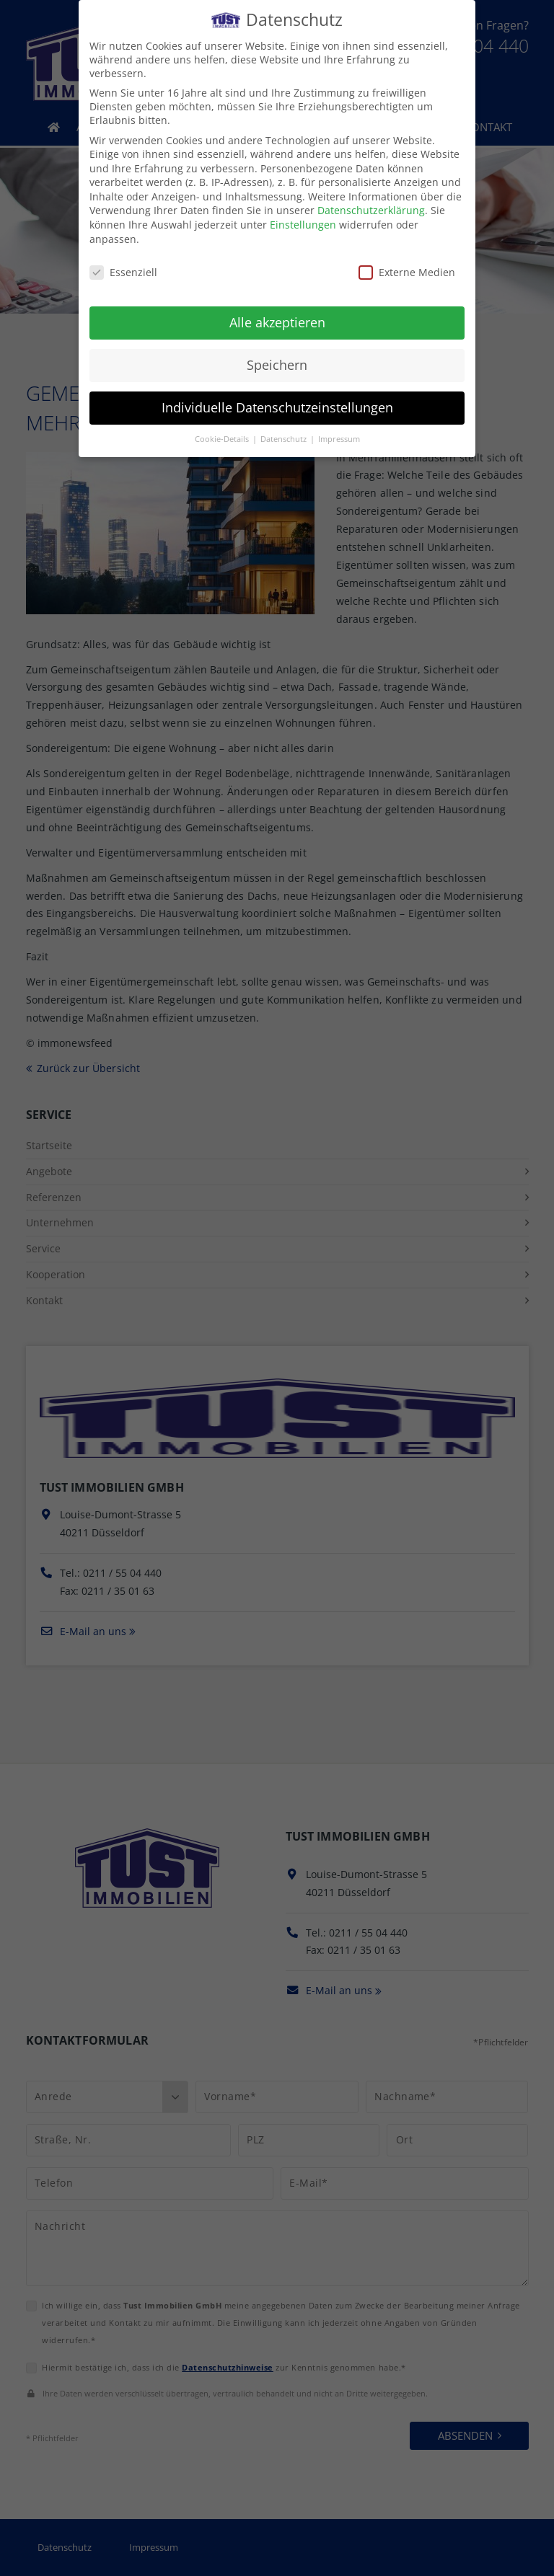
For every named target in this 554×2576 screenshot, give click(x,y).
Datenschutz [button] (284, 430)
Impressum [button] (339, 430)
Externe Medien (407, 263)
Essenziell (123, 263)
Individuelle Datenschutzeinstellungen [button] (277, 398)
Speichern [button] (277, 355)
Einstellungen (303, 215)
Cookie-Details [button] (223, 430)
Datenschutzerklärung (371, 201)
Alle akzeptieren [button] (277, 313)
